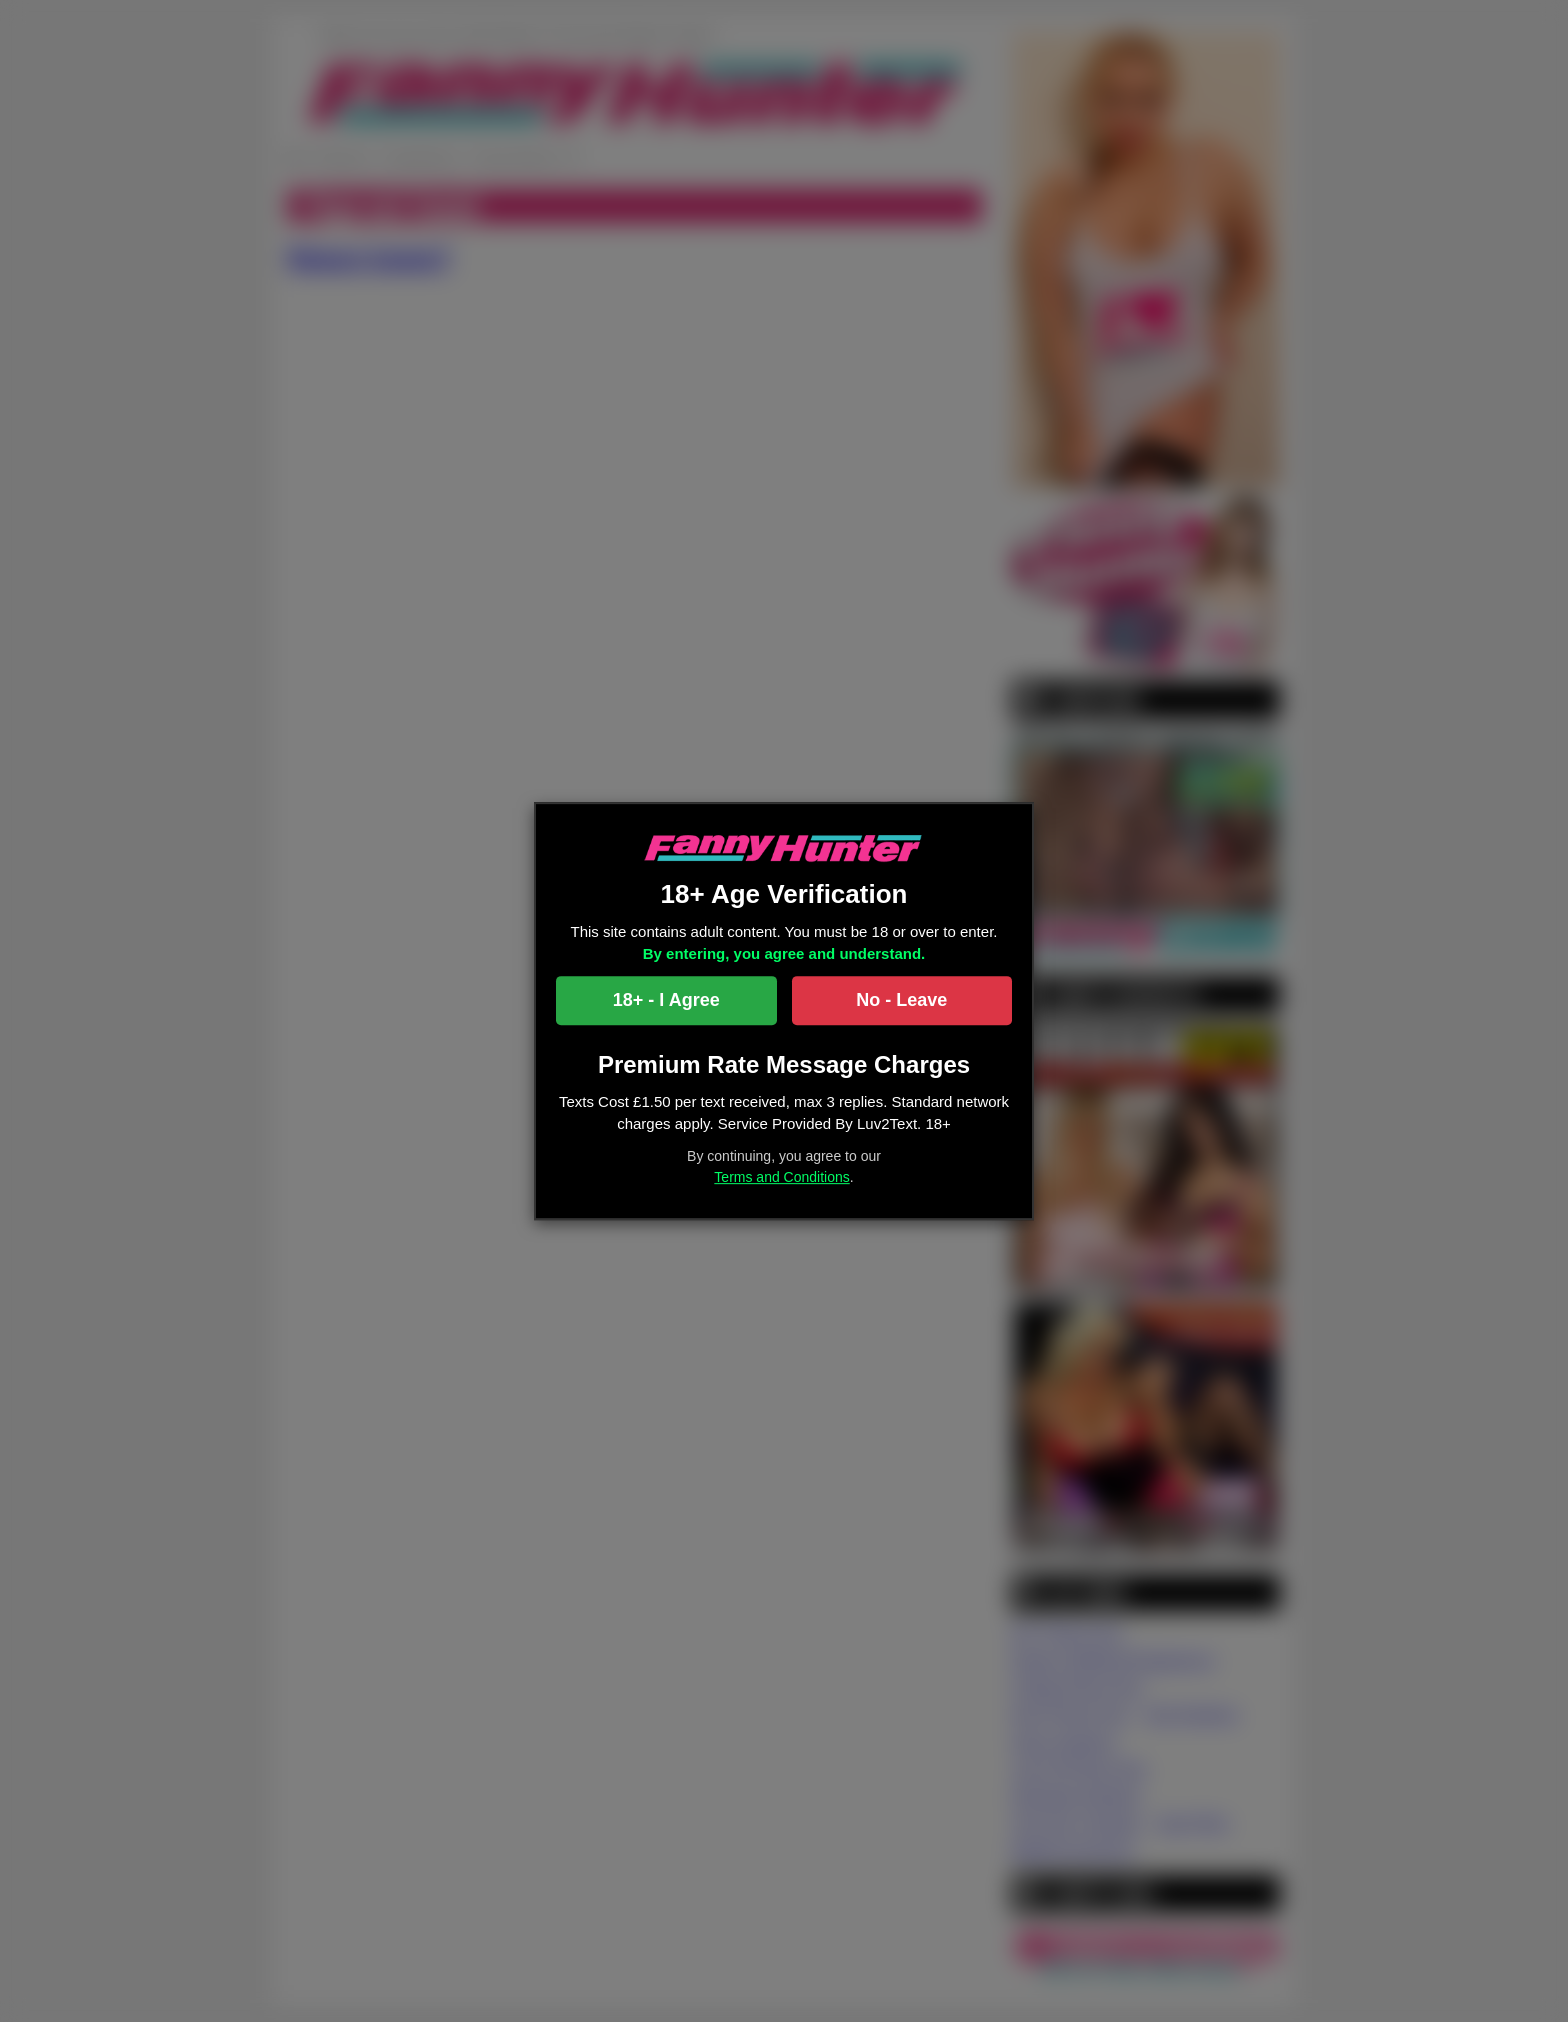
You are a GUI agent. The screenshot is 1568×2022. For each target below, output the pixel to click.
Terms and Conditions (781, 1177)
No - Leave (901, 1000)
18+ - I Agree (666, 1000)
